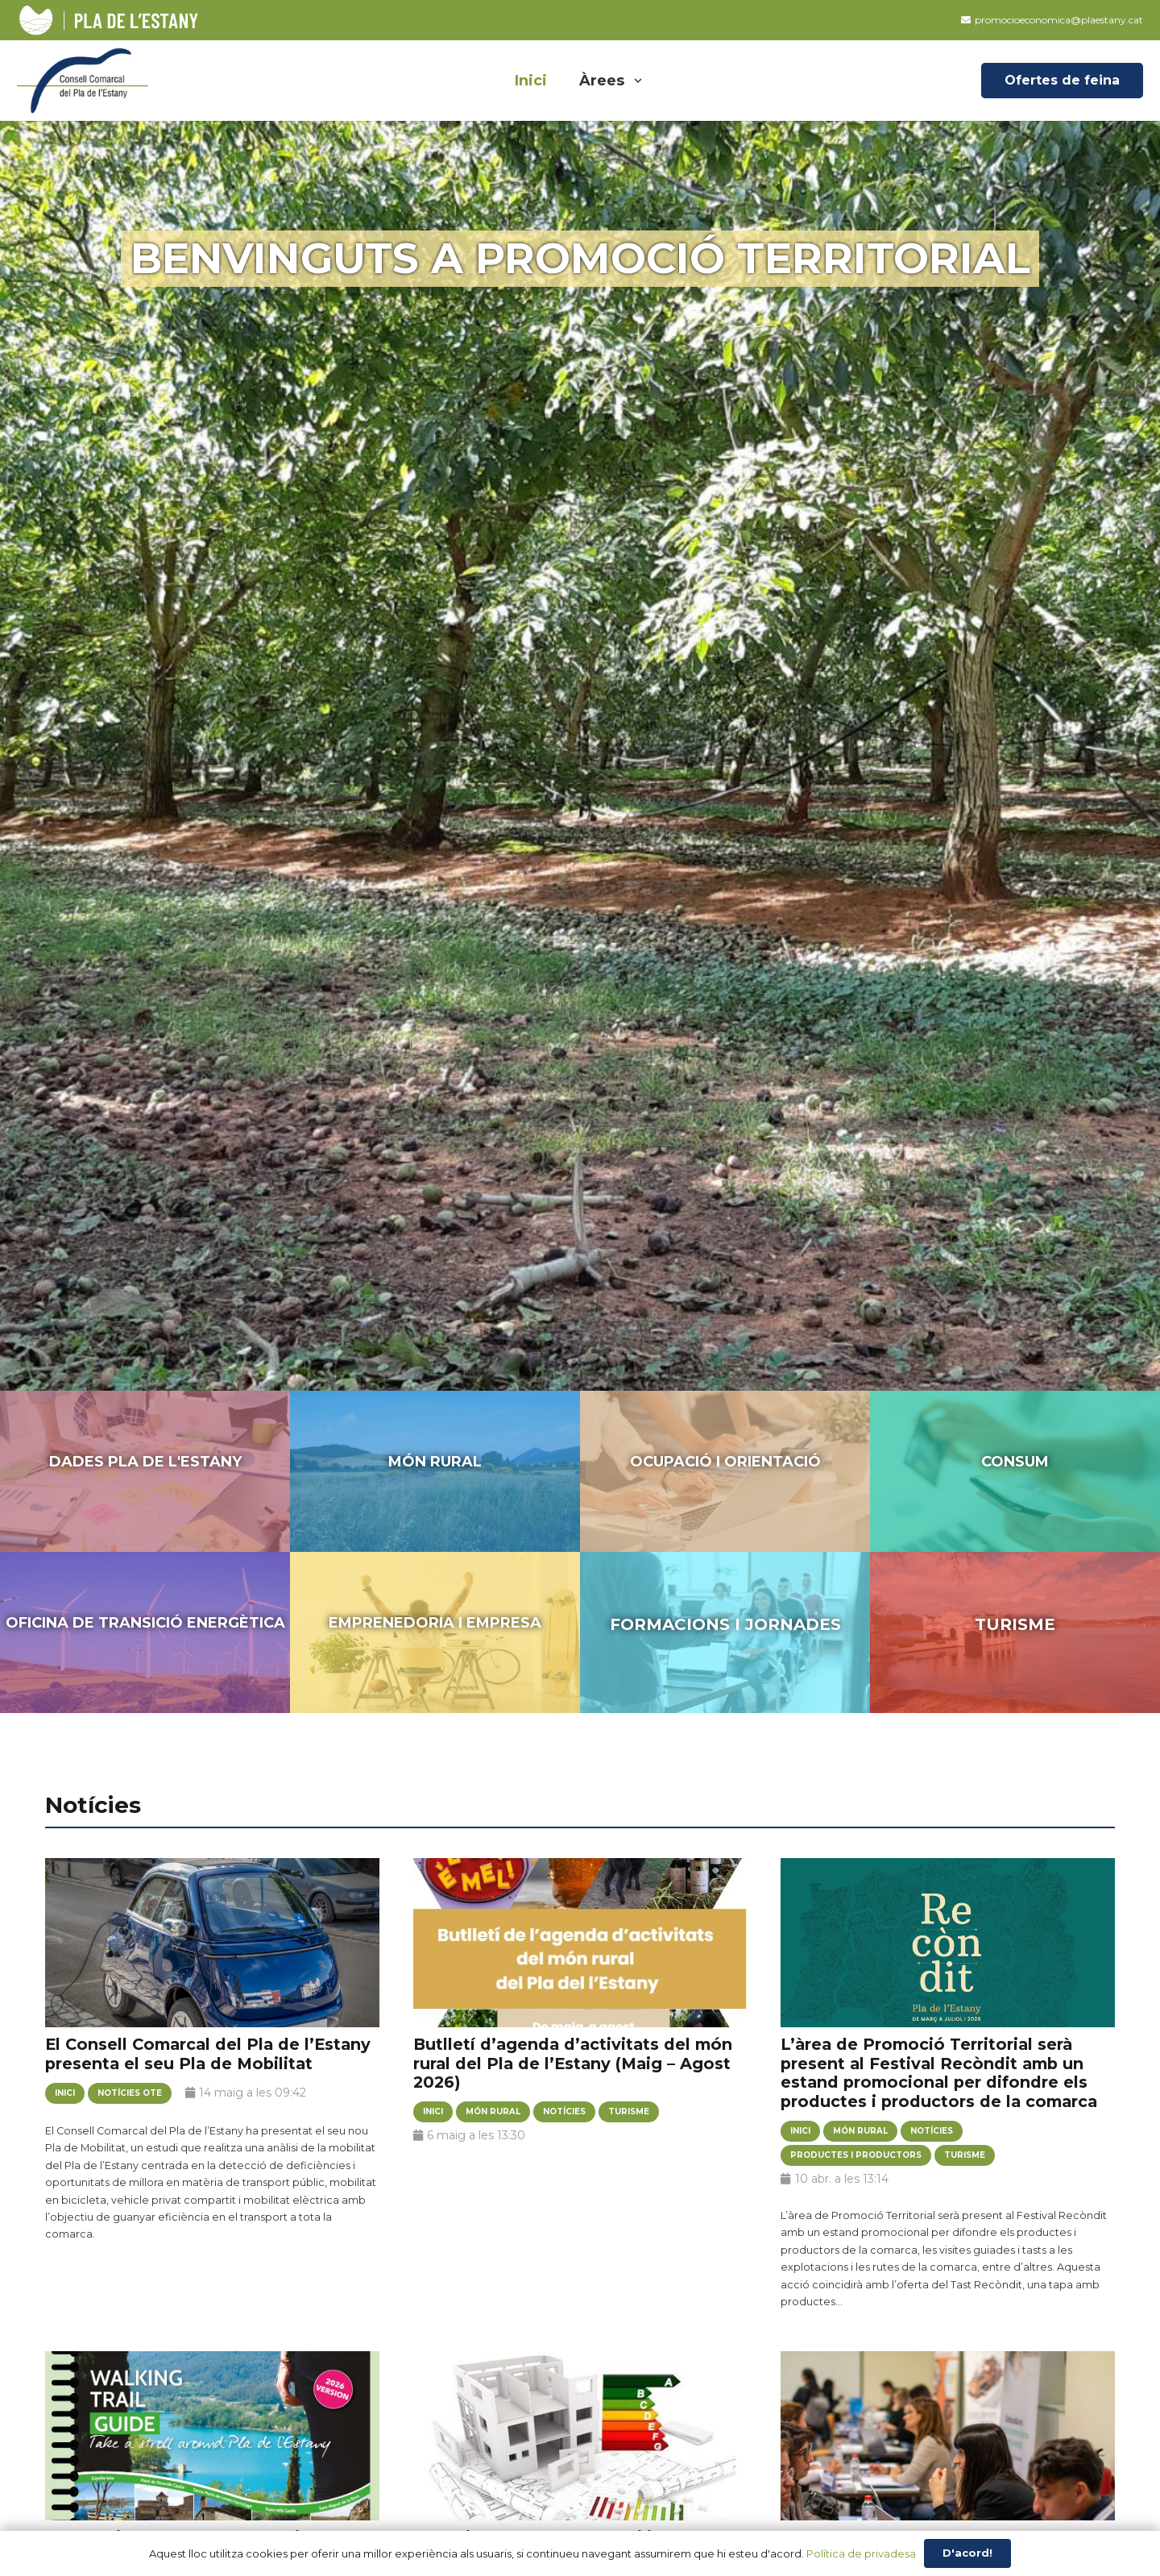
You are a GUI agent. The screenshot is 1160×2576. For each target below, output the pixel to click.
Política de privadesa (861, 2553)
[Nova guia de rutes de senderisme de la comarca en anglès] (212, 2452)
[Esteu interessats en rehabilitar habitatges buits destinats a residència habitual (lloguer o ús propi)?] (580, 2452)
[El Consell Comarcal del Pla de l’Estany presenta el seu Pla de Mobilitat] (212, 1959)
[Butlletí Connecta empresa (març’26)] (948, 2452)
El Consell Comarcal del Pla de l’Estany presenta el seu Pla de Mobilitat (208, 2054)
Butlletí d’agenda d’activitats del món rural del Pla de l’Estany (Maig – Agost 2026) (572, 2063)
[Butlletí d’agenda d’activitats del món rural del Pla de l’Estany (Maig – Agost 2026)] (580, 1959)
